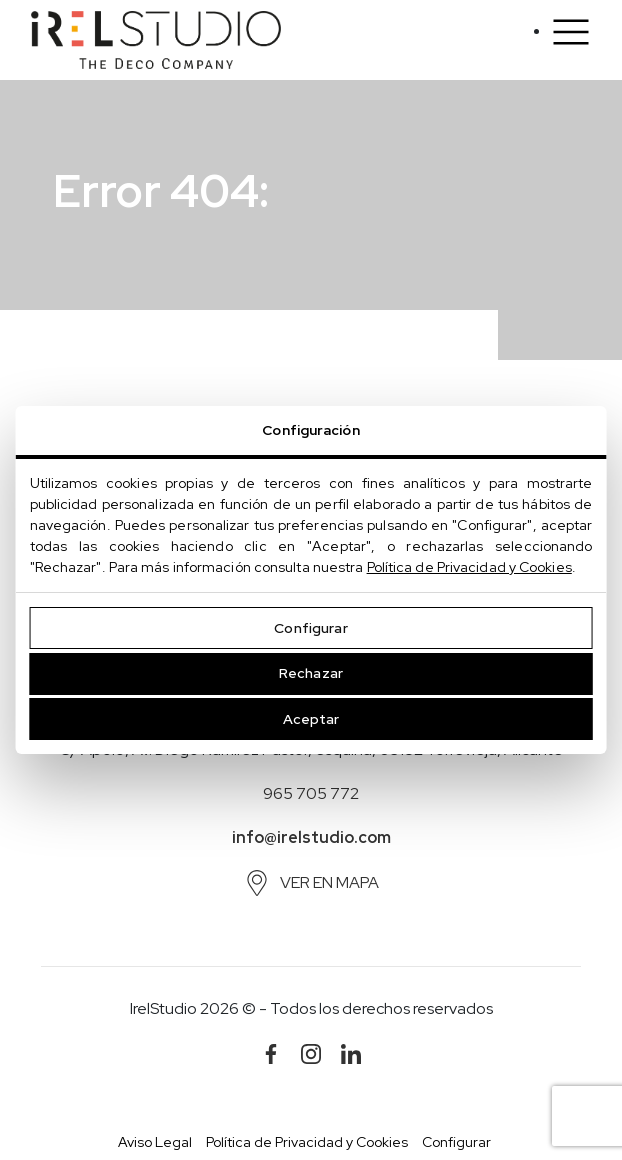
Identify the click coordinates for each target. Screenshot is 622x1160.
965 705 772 (311, 793)
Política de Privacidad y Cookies (469, 567)
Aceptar (311, 719)
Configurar (310, 628)
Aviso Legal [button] (155, 1142)
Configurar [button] (456, 1142)
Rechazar (311, 673)
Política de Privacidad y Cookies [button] (307, 1142)
